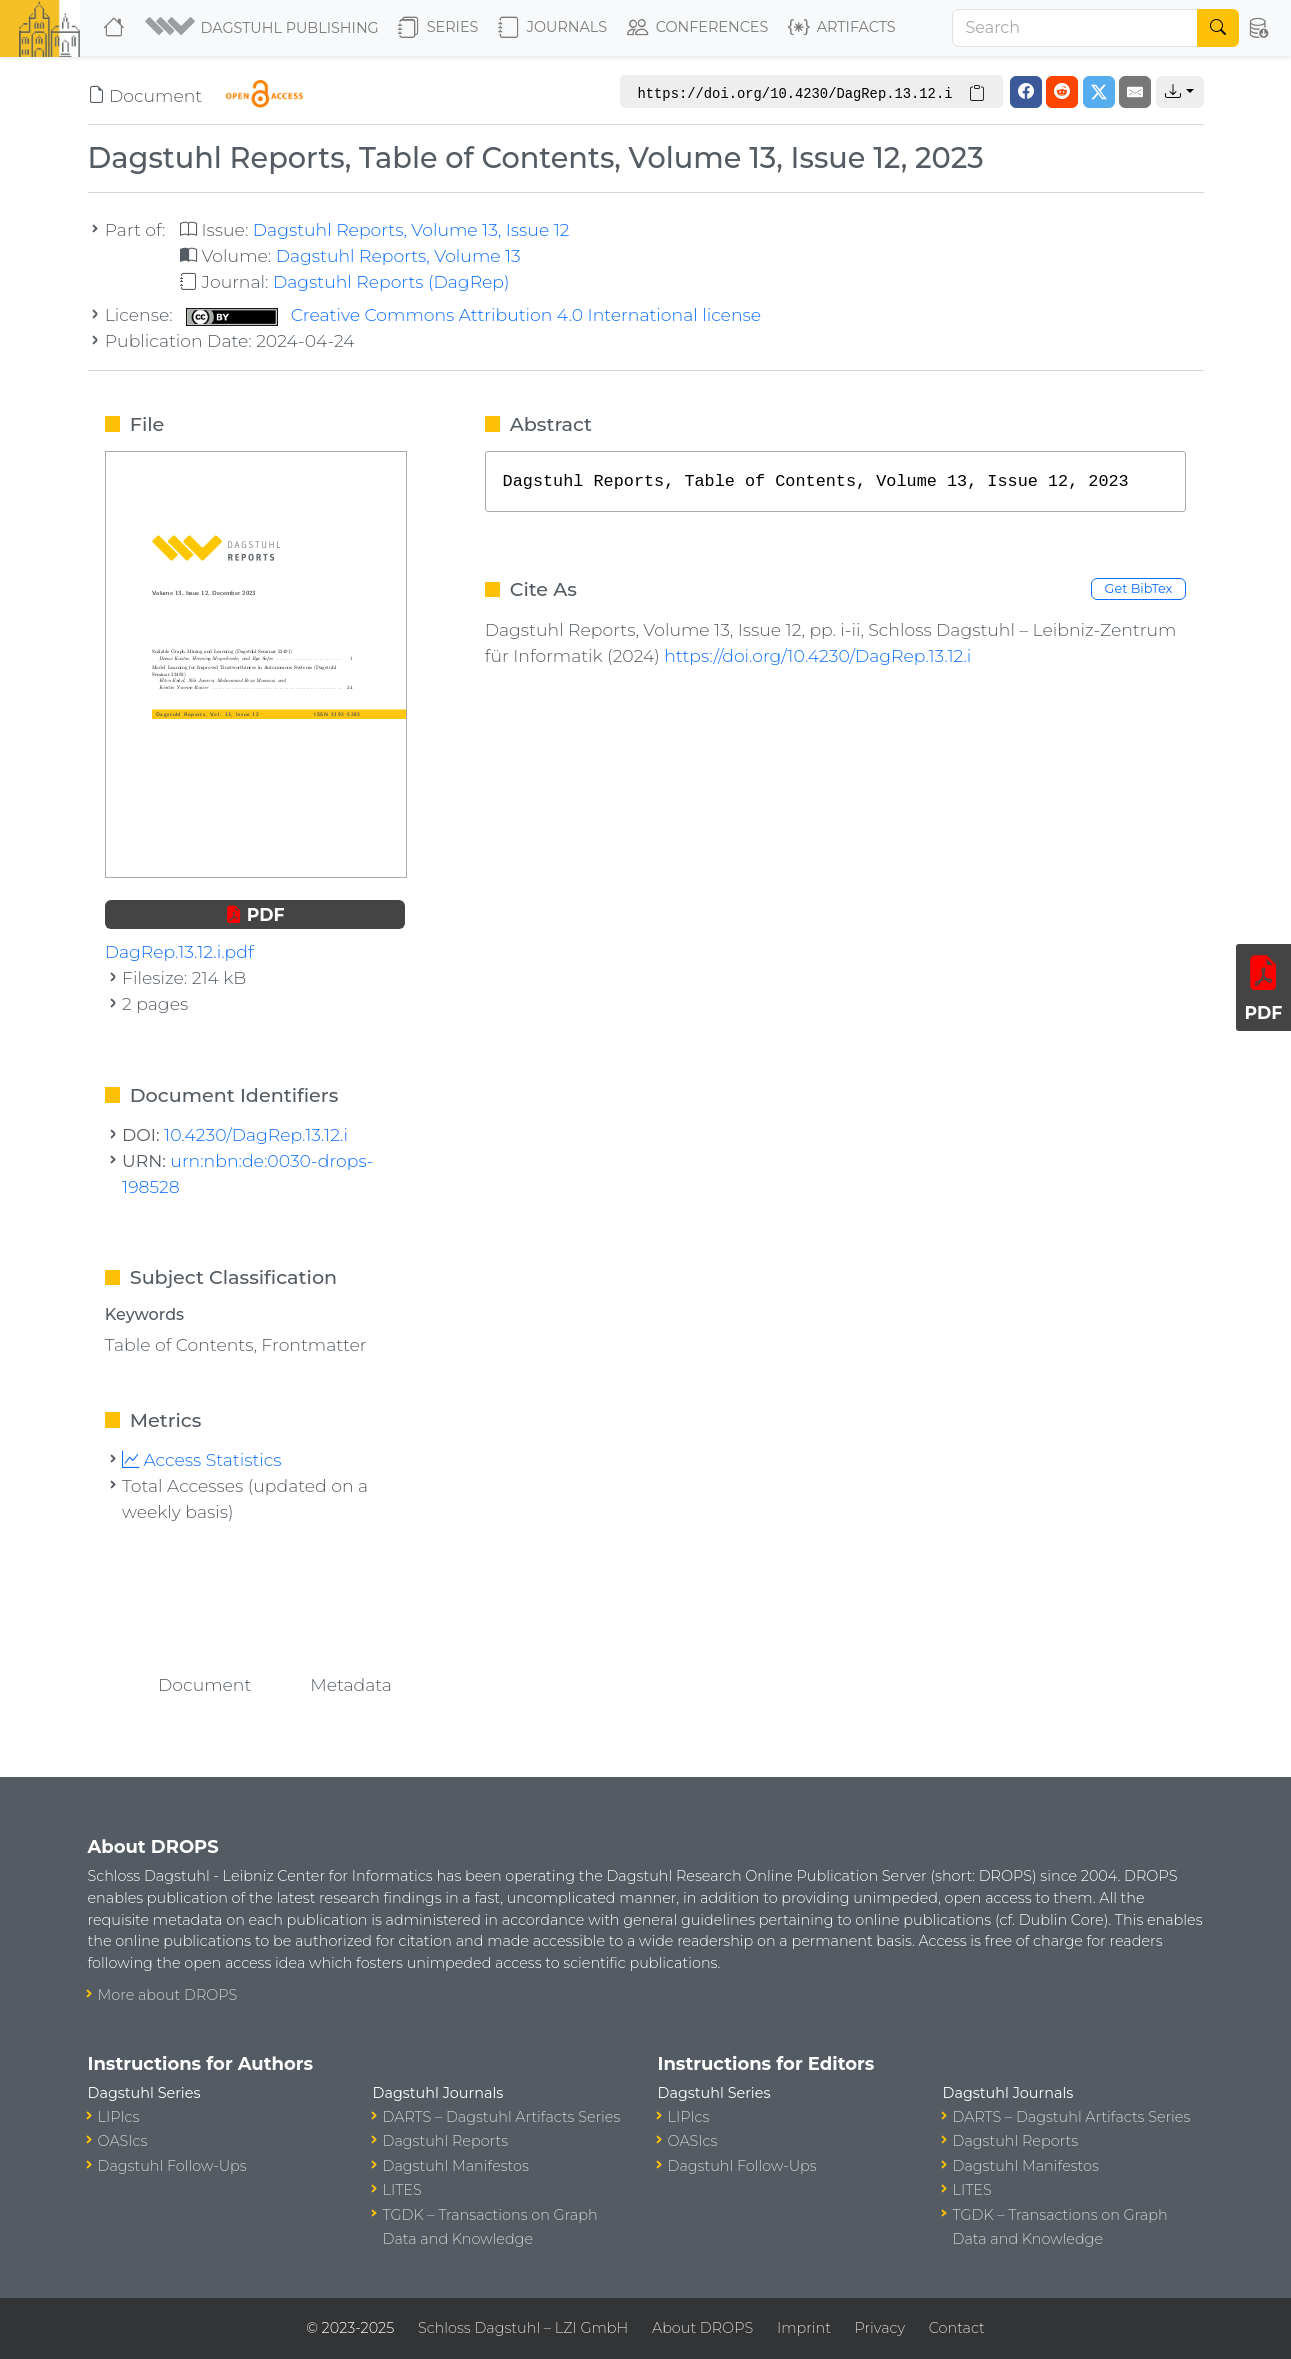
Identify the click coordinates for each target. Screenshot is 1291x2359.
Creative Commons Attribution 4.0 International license (473, 314)
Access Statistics (202, 1459)
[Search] (1075, 28)
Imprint (804, 2328)
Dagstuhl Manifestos (456, 2166)
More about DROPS (168, 1995)
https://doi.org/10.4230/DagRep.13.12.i (817, 655)
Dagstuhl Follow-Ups (172, 2166)
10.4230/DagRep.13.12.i (256, 1134)
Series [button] (438, 28)
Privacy (880, 2328)
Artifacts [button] (842, 28)
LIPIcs (119, 2117)
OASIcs (123, 2141)
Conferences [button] (698, 28)
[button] (263, 28)
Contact (957, 2328)
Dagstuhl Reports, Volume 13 (398, 255)
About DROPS (702, 2328)
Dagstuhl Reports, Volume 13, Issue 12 (411, 229)
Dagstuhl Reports (446, 2141)
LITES (402, 2190)
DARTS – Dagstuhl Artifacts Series (502, 2117)
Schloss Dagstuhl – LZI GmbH (523, 2328)
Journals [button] (552, 28)
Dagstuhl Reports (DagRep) (391, 281)
